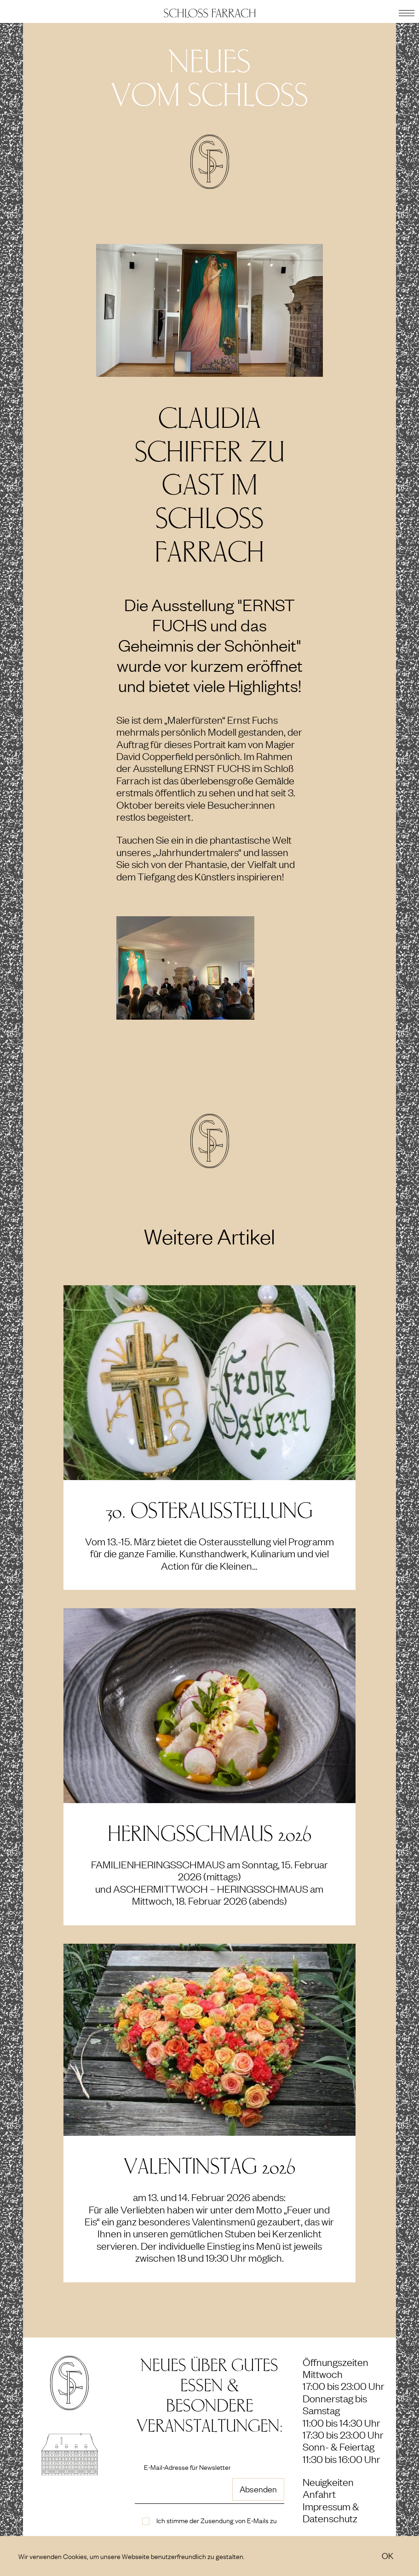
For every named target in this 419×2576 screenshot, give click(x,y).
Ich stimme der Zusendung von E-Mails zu (216, 2520)
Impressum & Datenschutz (331, 2512)
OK (387, 2555)
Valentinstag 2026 (209, 2167)
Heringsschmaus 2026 (209, 1834)
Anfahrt (319, 2493)
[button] (406, 11)
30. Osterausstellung (209, 1511)
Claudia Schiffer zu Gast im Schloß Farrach (210, 485)
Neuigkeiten (328, 2481)
